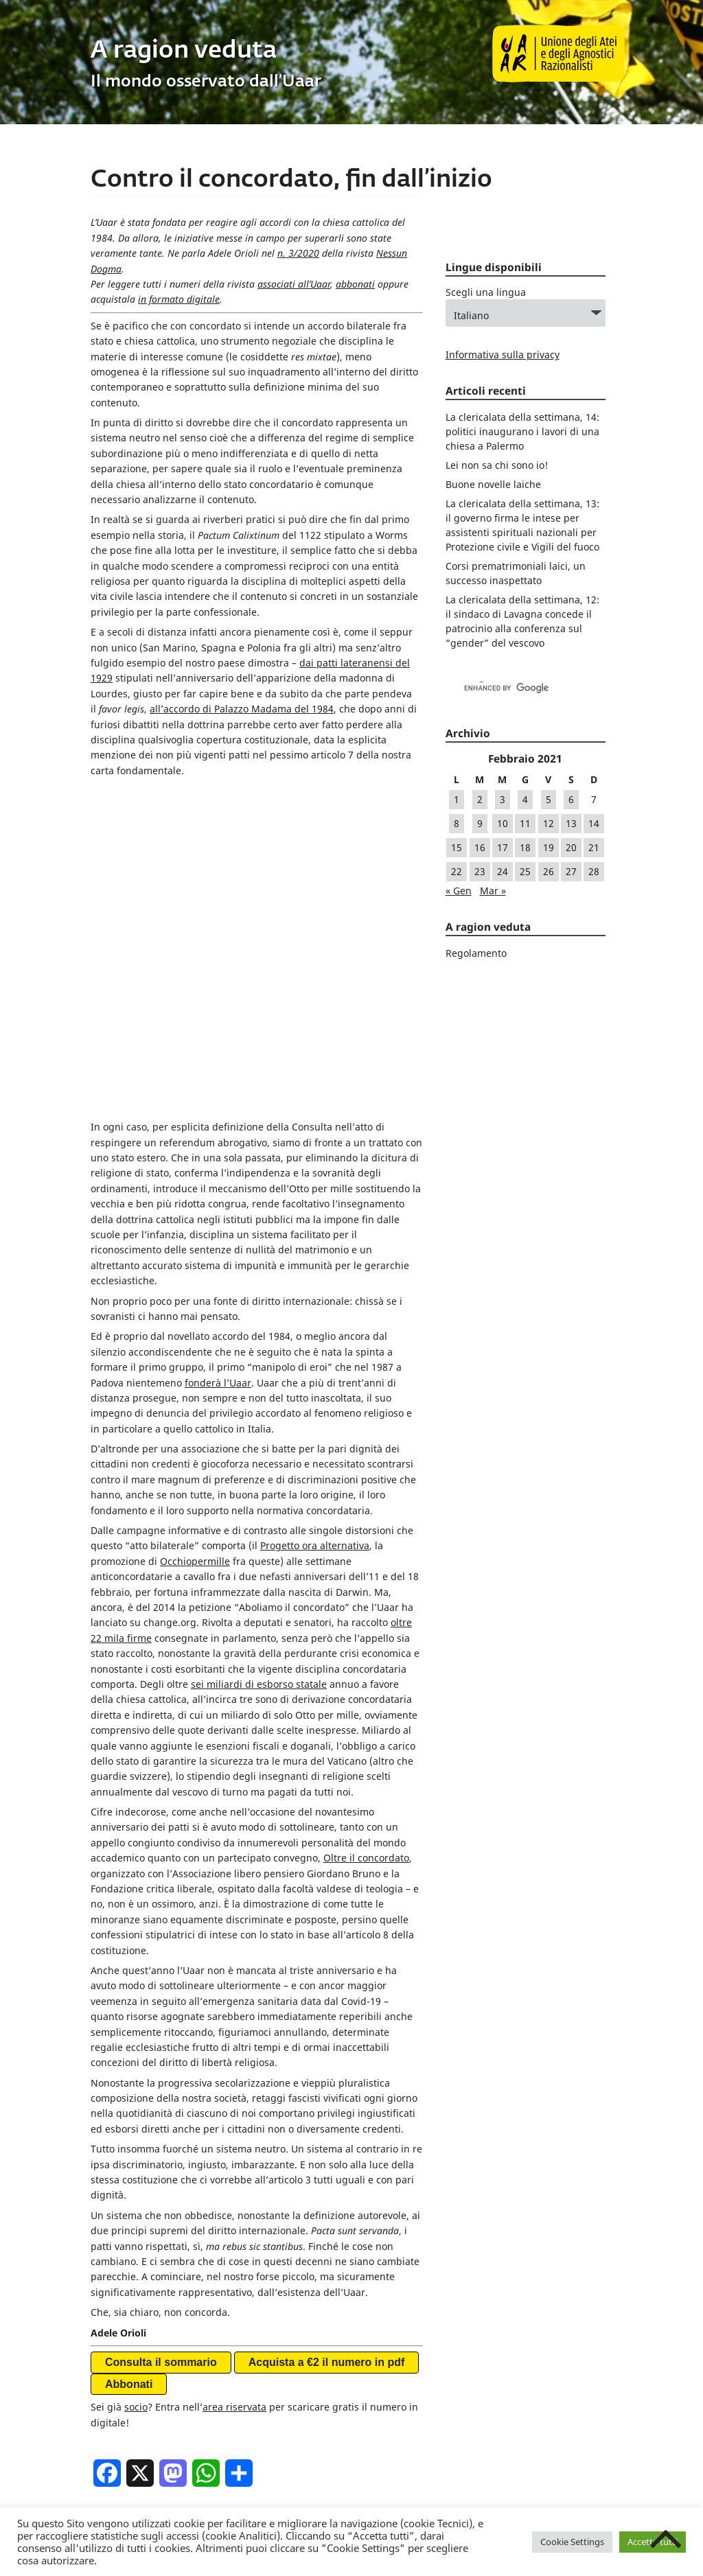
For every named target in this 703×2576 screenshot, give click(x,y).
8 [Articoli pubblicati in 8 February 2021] (456, 823)
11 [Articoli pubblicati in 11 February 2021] (525, 823)
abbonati (355, 283)
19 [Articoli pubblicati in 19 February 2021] (548, 847)
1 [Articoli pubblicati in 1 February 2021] (456, 799)
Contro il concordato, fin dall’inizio (291, 180)
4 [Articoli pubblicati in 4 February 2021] (525, 799)
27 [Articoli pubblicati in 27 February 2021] (571, 871)
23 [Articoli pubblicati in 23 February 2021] (479, 871)
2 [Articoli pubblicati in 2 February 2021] (480, 799)
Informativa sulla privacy (503, 354)
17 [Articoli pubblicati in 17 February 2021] (502, 847)
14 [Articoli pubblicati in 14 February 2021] (593, 823)
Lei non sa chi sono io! (497, 465)
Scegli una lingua (486, 292)
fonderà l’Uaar (218, 1061)
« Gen (459, 890)
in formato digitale (179, 298)
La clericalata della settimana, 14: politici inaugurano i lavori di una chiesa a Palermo (522, 431)
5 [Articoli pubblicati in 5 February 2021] (548, 799)
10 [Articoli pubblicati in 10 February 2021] (502, 823)
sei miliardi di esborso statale (259, 1362)
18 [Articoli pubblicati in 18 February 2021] (525, 847)
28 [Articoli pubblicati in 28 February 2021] (593, 871)
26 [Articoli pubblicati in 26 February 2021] (548, 871)
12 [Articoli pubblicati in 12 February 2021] (548, 823)
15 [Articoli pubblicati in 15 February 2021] (456, 847)
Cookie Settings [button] (572, 2542)
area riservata (234, 2085)
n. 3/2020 (298, 252)
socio (136, 2085)
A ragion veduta (184, 51)
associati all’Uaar (293, 283)
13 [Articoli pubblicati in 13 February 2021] (571, 823)
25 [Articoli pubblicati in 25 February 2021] (525, 871)
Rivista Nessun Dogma (253, 2231)
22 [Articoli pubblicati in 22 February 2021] (456, 871)
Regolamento (476, 953)
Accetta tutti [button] (652, 2542)
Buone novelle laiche (493, 484)
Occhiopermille (195, 1239)
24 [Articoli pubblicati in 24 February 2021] (502, 871)
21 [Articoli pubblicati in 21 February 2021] (593, 847)
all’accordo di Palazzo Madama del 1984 (242, 708)
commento (191, 2273)
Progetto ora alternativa (314, 1224)
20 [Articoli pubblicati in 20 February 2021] (571, 847)
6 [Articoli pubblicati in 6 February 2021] (571, 799)
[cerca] (511, 687)
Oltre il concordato (366, 1536)
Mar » (493, 890)
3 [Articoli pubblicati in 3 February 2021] (502, 799)
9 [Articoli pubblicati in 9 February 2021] (480, 823)
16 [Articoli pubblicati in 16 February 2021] (479, 847)
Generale (175, 2231)
